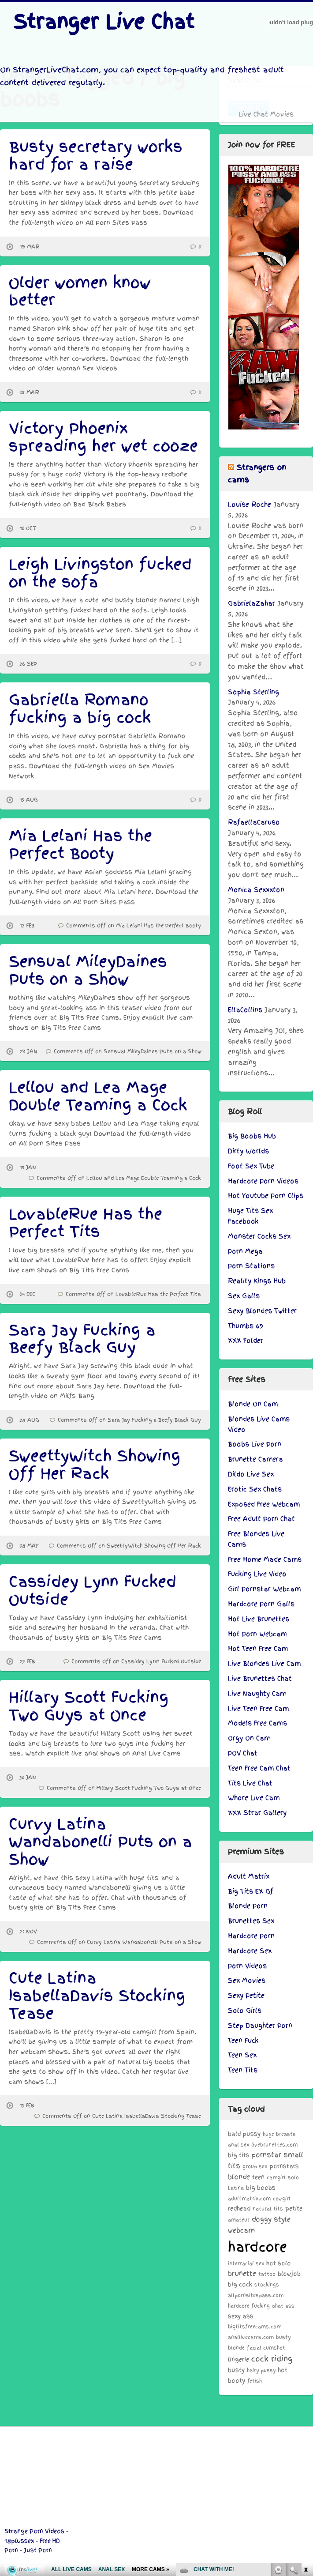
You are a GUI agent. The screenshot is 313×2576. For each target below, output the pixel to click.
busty (236, 2370)
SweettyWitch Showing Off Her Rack (94, 1464)
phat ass (283, 2305)
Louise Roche (249, 504)
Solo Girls (244, 2010)
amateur (239, 2219)
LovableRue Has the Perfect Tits (85, 1223)
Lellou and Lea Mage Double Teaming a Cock (98, 1096)
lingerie (238, 2359)
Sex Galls (244, 1296)
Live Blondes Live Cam (264, 1663)
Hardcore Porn (251, 1936)
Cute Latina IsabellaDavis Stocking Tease (97, 1995)
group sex (254, 2166)
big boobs (261, 2188)
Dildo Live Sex (251, 1474)
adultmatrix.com (249, 2198)
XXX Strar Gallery (257, 1812)
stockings (266, 2284)
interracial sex (246, 2263)
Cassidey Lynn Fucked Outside (92, 1590)
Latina (236, 2188)
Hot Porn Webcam (257, 1634)
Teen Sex (242, 2055)
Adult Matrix (248, 1876)
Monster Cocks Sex (259, 1236)
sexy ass (240, 2316)
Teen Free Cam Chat (259, 1768)
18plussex (19, 2541)
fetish (254, 2380)
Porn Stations (251, 1266)
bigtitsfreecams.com (254, 2326)
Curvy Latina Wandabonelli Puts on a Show (100, 1841)
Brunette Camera (255, 1459)
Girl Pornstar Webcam (264, 1589)
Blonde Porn (248, 1906)
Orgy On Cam (249, 1738)
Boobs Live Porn (254, 1444)
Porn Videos (247, 1966)
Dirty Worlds (248, 1151)
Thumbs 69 (245, 1326)
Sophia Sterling (253, 692)
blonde (239, 2176)
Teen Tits (242, 2070)
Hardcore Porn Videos (263, 1181)
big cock (240, 2284)
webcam (241, 2230)
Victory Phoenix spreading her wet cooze (103, 437)
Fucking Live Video (257, 1574)
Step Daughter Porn (260, 2025)
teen (258, 2177)
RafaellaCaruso (254, 822)
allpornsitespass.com (255, 2295)
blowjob (289, 2274)
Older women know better (80, 291)
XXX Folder (245, 1340)
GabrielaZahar (251, 603)
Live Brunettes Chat (260, 1678)
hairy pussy (261, 2370)
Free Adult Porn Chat (261, 1518)
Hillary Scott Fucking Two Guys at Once (88, 1706)
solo (293, 2177)
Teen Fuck (243, 2040)
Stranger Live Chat (103, 22)
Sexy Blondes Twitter (262, 1311)
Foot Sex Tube (251, 1166)
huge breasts (279, 2134)
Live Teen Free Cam (258, 1708)
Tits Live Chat (250, 1783)
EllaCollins (245, 1010)
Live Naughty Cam (257, 1693)
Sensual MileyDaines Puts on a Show (88, 970)
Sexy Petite (246, 1995)
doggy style (271, 2219)
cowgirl (282, 2198)
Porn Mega (245, 1251)
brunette (242, 2273)
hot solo (278, 2263)
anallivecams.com (251, 2337)
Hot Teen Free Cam (258, 1648)
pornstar (266, 2154)
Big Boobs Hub (252, 1136)
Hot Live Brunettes (258, 1619)
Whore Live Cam (253, 1797)
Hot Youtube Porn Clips (265, 1195)
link (305, 2438)
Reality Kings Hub (257, 1281)
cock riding (271, 2359)
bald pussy (244, 2134)
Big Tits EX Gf (250, 1891)
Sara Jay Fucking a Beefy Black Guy (82, 1339)
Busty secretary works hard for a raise (96, 155)
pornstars (284, 2166)
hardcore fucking (249, 2305)
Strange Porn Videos (34, 2531)
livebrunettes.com (274, 2144)
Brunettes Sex (251, 1921)
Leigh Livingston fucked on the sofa (100, 573)
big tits (239, 2155)
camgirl (276, 2177)
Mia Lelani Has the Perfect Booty (80, 844)
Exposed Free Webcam (264, 1504)
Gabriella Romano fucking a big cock (80, 708)
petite (293, 2208)
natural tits (268, 2208)
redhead (239, 2208)
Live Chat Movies (266, 114)
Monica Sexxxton (256, 889)
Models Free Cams (257, 1723)
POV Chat (242, 1753)
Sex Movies (246, 1980)
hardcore (257, 2246)
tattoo (267, 2274)
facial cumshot (266, 2347)
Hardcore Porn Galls (261, 1604)
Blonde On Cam (253, 1404)
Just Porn (38, 2550)
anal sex (238, 2144)
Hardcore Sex (250, 1951)
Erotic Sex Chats (255, 1489)
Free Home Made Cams (265, 1559)
